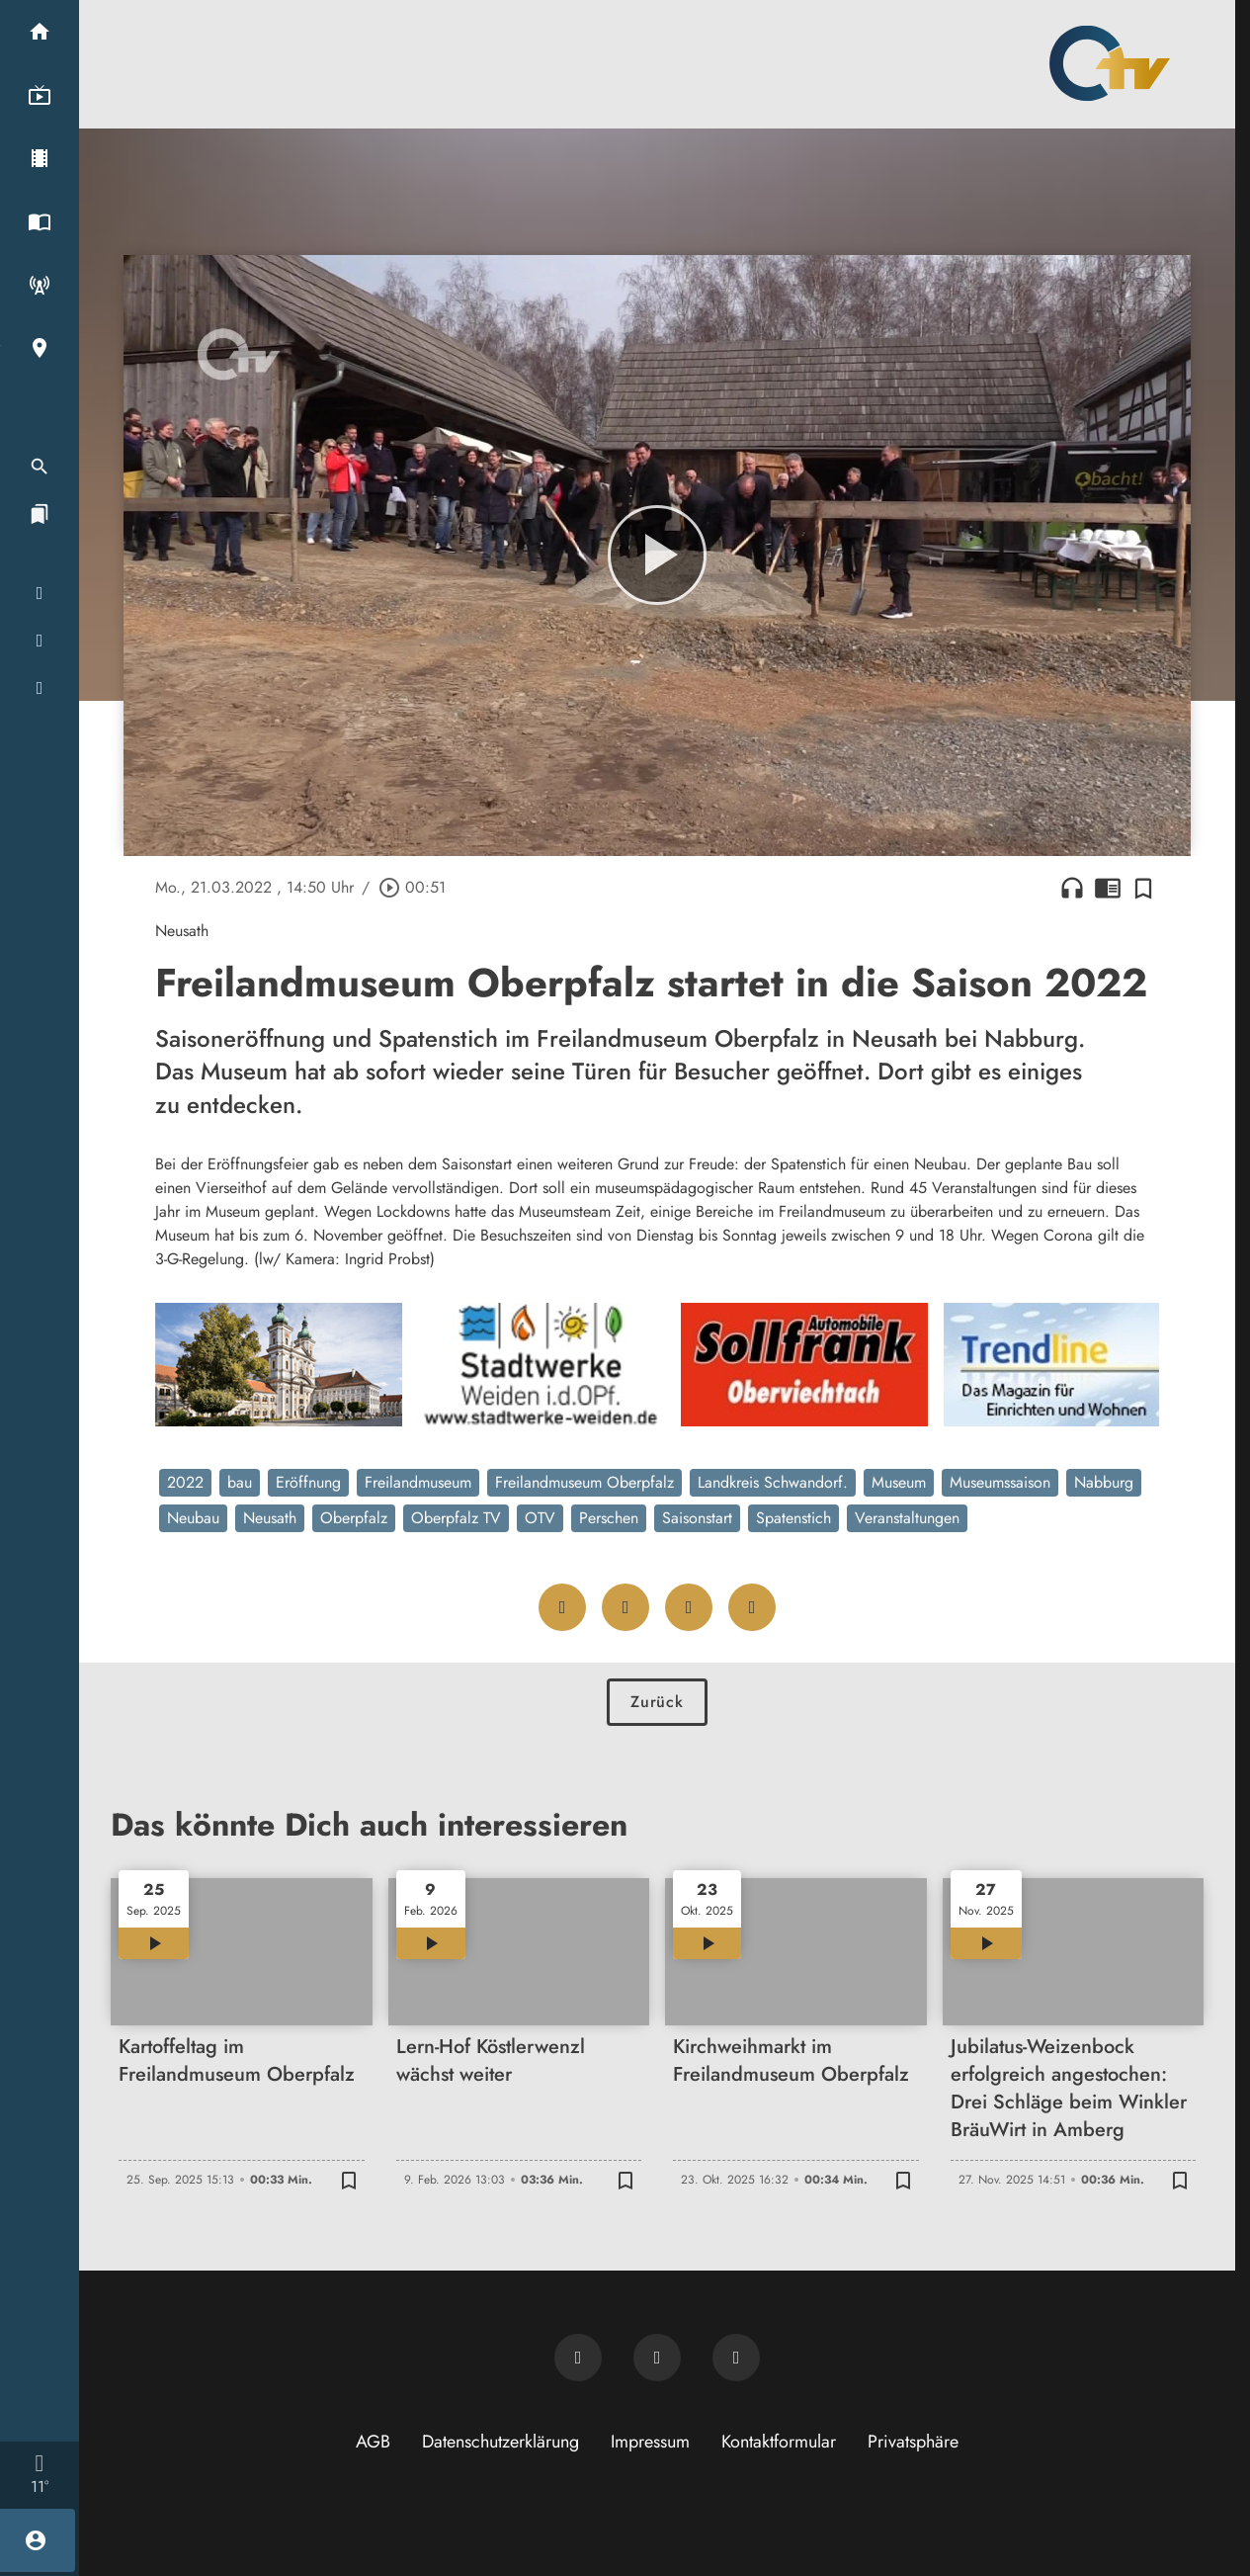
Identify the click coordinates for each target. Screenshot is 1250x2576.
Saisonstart (697, 1517)
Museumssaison (1000, 1482)
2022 (185, 1482)
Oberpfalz (353, 1517)
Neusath (269, 1517)
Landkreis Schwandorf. (773, 1482)
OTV (540, 1517)
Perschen (608, 1517)
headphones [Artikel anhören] (1072, 888)
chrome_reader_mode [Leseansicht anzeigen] (1108, 888)
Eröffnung (308, 1482)
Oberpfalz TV (456, 1517)
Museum (899, 1482)
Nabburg (1103, 1482)
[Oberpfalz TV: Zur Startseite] (1109, 63)
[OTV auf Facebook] (657, 2357)
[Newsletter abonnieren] (578, 2357)
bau (239, 1482)
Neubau (193, 1517)
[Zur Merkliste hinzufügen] (1143, 887)
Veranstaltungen (907, 1517)
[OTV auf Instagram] (736, 2357)
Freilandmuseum (418, 1482)
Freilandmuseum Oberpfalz (584, 1482)
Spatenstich (793, 1517)
